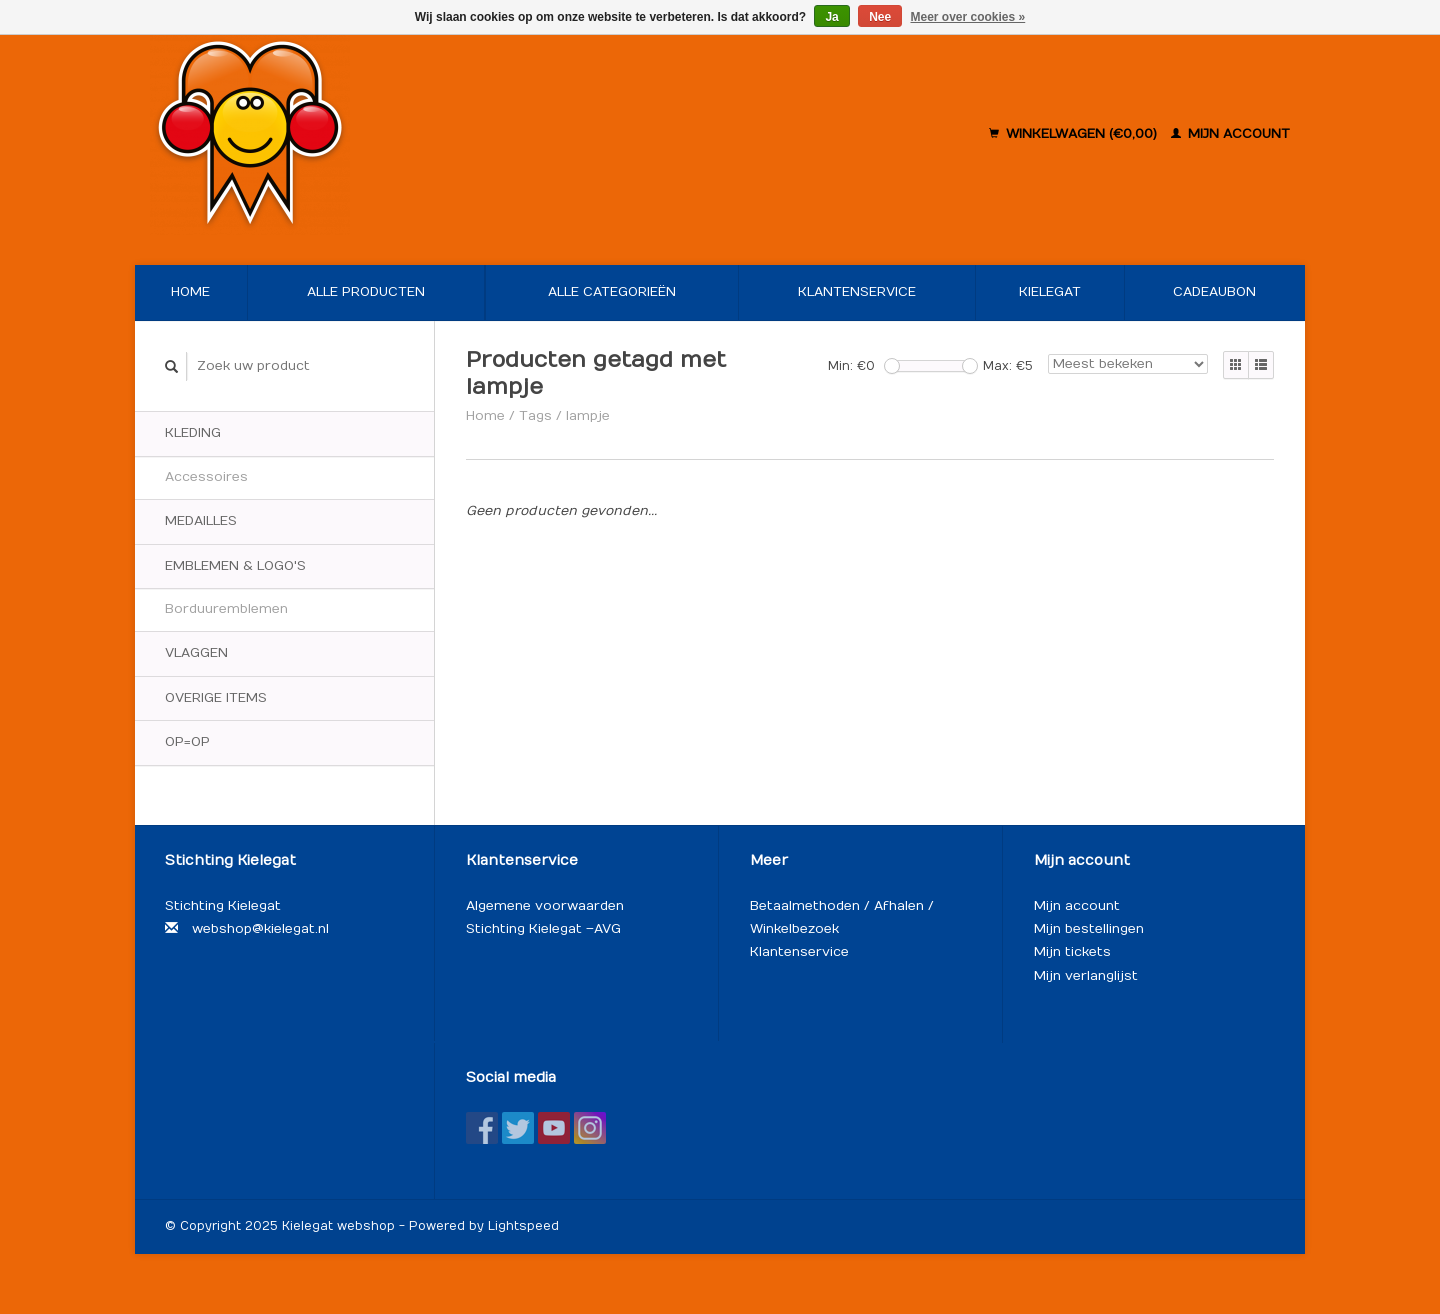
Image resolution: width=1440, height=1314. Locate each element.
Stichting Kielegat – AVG (543, 929)
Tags (535, 416)
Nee (880, 17)
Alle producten (366, 292)
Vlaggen (196, 653)
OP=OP (187, 742)
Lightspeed (523, 1226)
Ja (831, 17)
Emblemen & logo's (235, 566)
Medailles (201, 521)
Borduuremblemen (226, 609)
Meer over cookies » (968, 17)
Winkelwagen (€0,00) (1075, 134)
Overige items (216, 698)
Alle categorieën (612, 292)
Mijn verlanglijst (1086, 976)
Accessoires (206, 477)
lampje (588, 416)
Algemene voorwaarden (545, 906)
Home (190, 292)
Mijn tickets (1072, 952)
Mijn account (1230, 134)
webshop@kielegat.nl (260, 929)
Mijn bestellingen (1089, 929)
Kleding (193, 433)
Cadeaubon (1214, 292)
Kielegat (1050, 292)
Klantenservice (857, 292)
